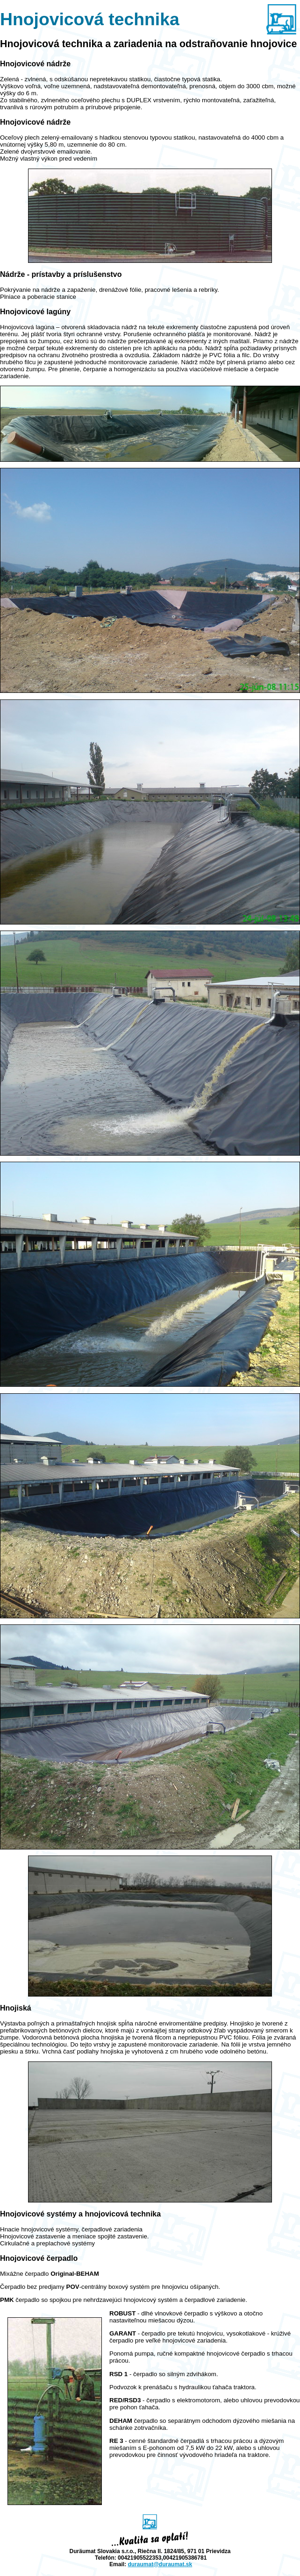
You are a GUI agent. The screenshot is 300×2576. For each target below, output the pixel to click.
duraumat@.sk (160, 2564)
